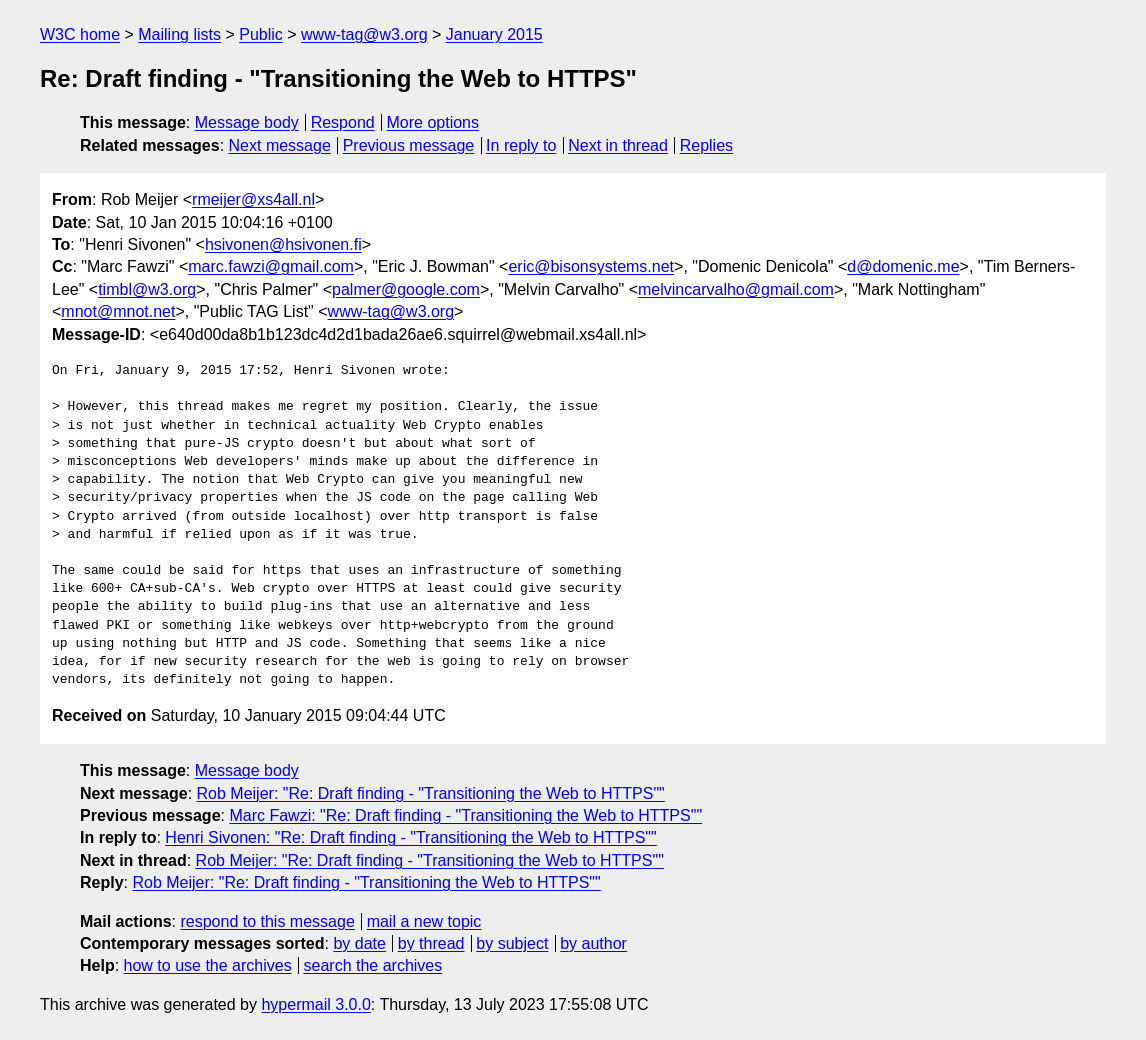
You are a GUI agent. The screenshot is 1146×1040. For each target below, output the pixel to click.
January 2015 (494, 34)
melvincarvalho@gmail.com (736, 289)
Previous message (409, 145)
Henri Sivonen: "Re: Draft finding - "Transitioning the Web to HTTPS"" (410, 837)
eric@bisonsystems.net (591, 266)
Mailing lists (179, 34)
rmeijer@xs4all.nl (253, 199)
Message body (247, 122)
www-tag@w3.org (364, 34)
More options (433, 122)
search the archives (373, 965)
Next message (280, 145)
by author (593, 943)
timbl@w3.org (147, 289)
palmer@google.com (406, 289)
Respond (343, 122)
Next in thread (618, 145)
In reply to (521, 145)
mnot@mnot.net (118, 311)
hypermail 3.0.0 (315, 1004)
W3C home (80, 34)
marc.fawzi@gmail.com (271, 266)
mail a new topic (424, 921)
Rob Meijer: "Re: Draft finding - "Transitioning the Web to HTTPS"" (431, 793)
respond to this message (267, 921)
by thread (431, 943)
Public (261, 34)
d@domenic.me (903, 266)
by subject (512, 943)
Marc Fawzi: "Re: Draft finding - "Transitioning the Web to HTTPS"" (465, 815)
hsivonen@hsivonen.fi (283, 244)
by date (359, 943)
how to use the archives (208, 965)
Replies (706, 145)
